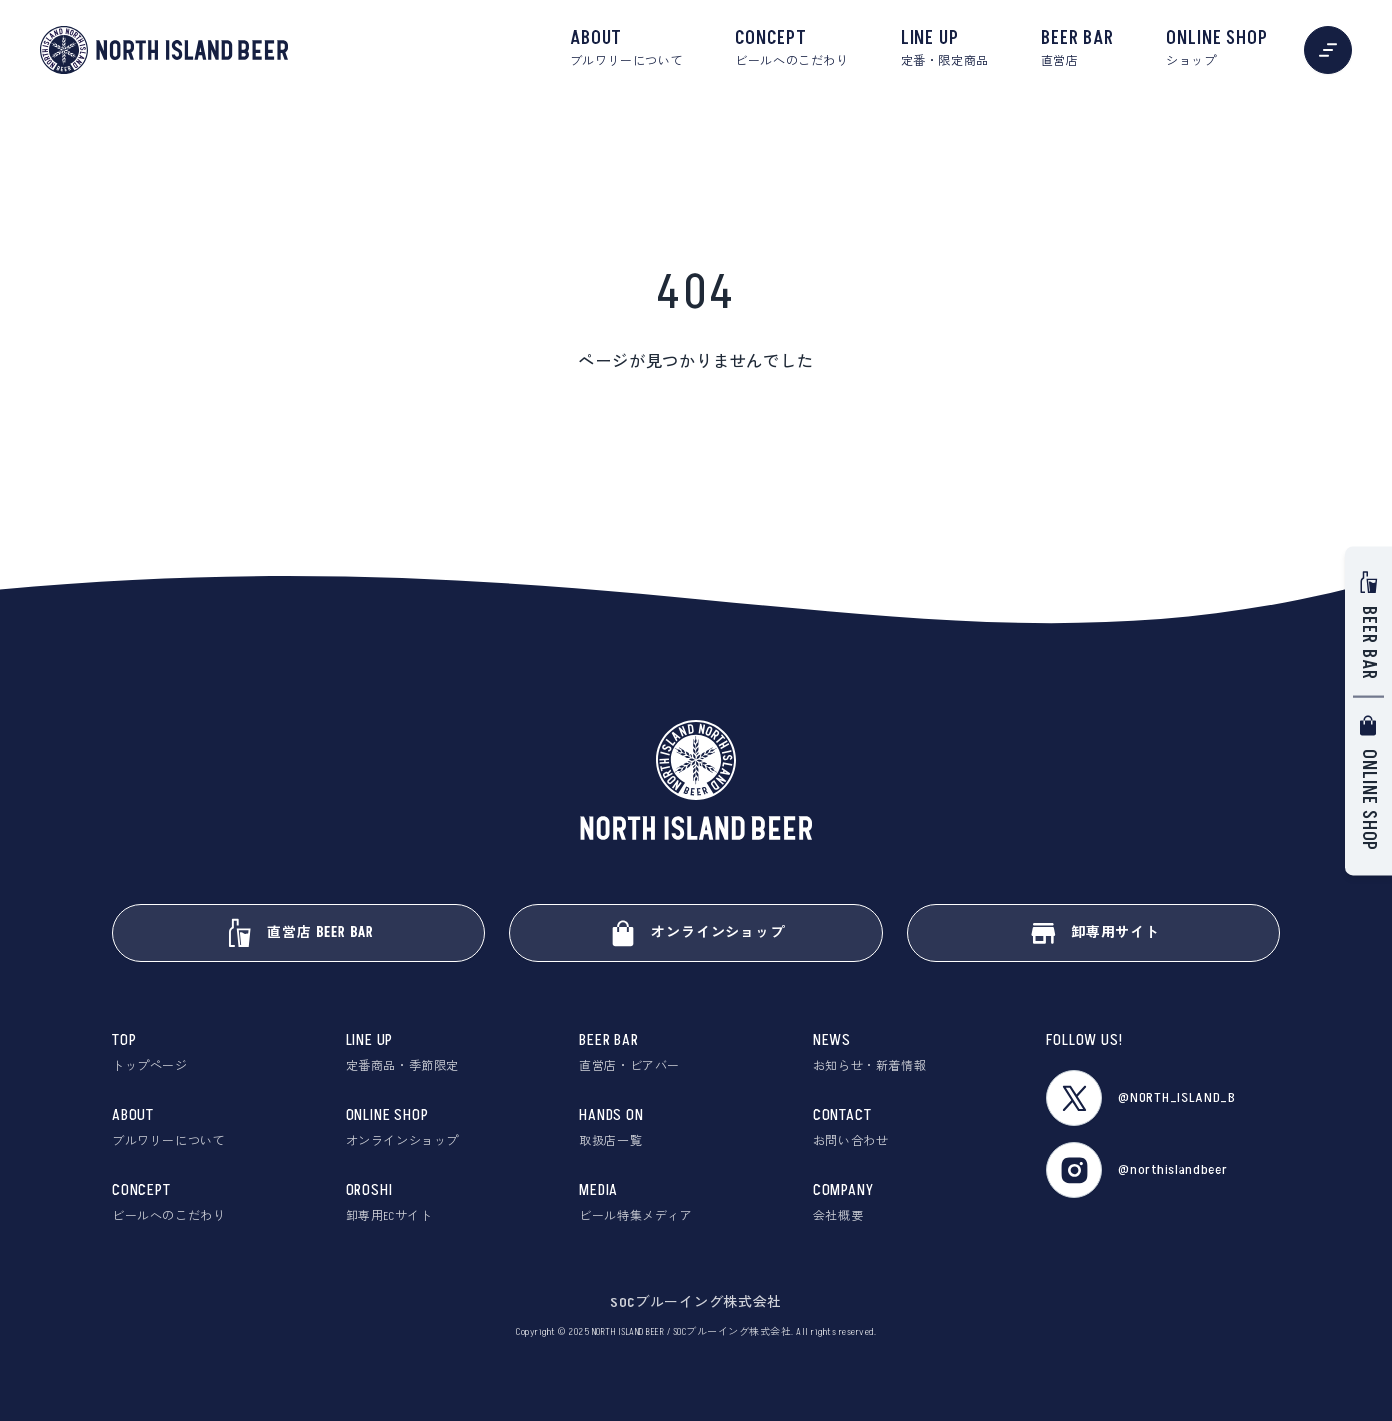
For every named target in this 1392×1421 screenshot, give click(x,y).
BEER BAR (1077, 49)
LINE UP (945, 49)
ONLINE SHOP (1217, 49)
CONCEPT (791, 49)
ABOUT (626, 49)
